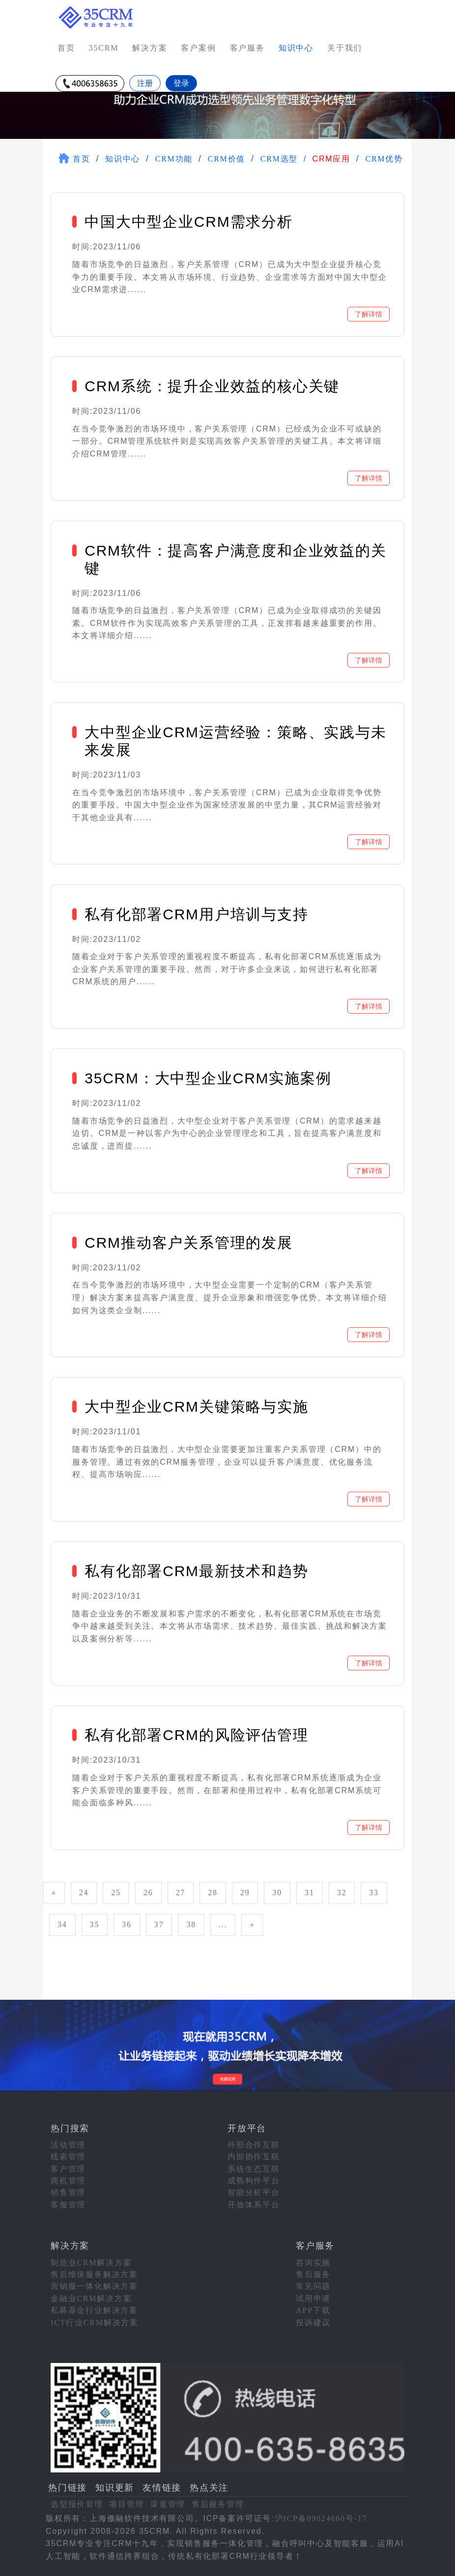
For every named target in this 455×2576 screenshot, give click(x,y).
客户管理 (68, 2169)
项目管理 (126, 2504)
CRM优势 (384, 159)
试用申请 (313, 2298)
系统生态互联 (254, 2169)
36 (127, 1924)
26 (148, 1892)
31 (309, 1892)
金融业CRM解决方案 (91, 2298)
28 (213, 1892)
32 (342, 1892)
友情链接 (161, 2488)
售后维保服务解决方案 (94, 2274)
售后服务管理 (218, 2504)
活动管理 (68, 2145)
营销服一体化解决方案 (94, 2286)
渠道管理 (167, 2504)
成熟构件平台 (254, 2180)
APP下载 (313, 2310)
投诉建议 (313, 2322)
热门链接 (67, 2488)
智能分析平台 (254, 2192)
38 (191, 1924)
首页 (66, 48)
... (223, 1924)
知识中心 (122, 159)
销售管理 (68, 2192)
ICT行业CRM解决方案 (95, 2322)
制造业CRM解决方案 (91, 2262)
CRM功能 (174, 159)
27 (181, 1892)
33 (374, 1892)
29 (245, 1892)
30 (277, 1892)
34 (62, 1924)
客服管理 (68, 2204)
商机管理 (68, 2180)
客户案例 (198, 48)
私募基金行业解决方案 (94, 2310)
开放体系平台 (254, 2204)
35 (95, 1924)
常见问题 (313, 2286)
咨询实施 (313, 2262)
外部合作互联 (254, 2145)
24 (84, 1892)
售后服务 (313, 2274)
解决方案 (149, 48)
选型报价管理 (77, 2504)
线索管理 (68, 2156)
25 (116, 1892)
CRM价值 (227, 159)
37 (159, 1924)
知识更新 (114, 2488)
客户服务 (247, 48)
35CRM (104, 48)
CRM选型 (279, 159)
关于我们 (344, 48)
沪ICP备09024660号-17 (321, 2518)
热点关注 (209, 2488)
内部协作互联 (254, 2156)
